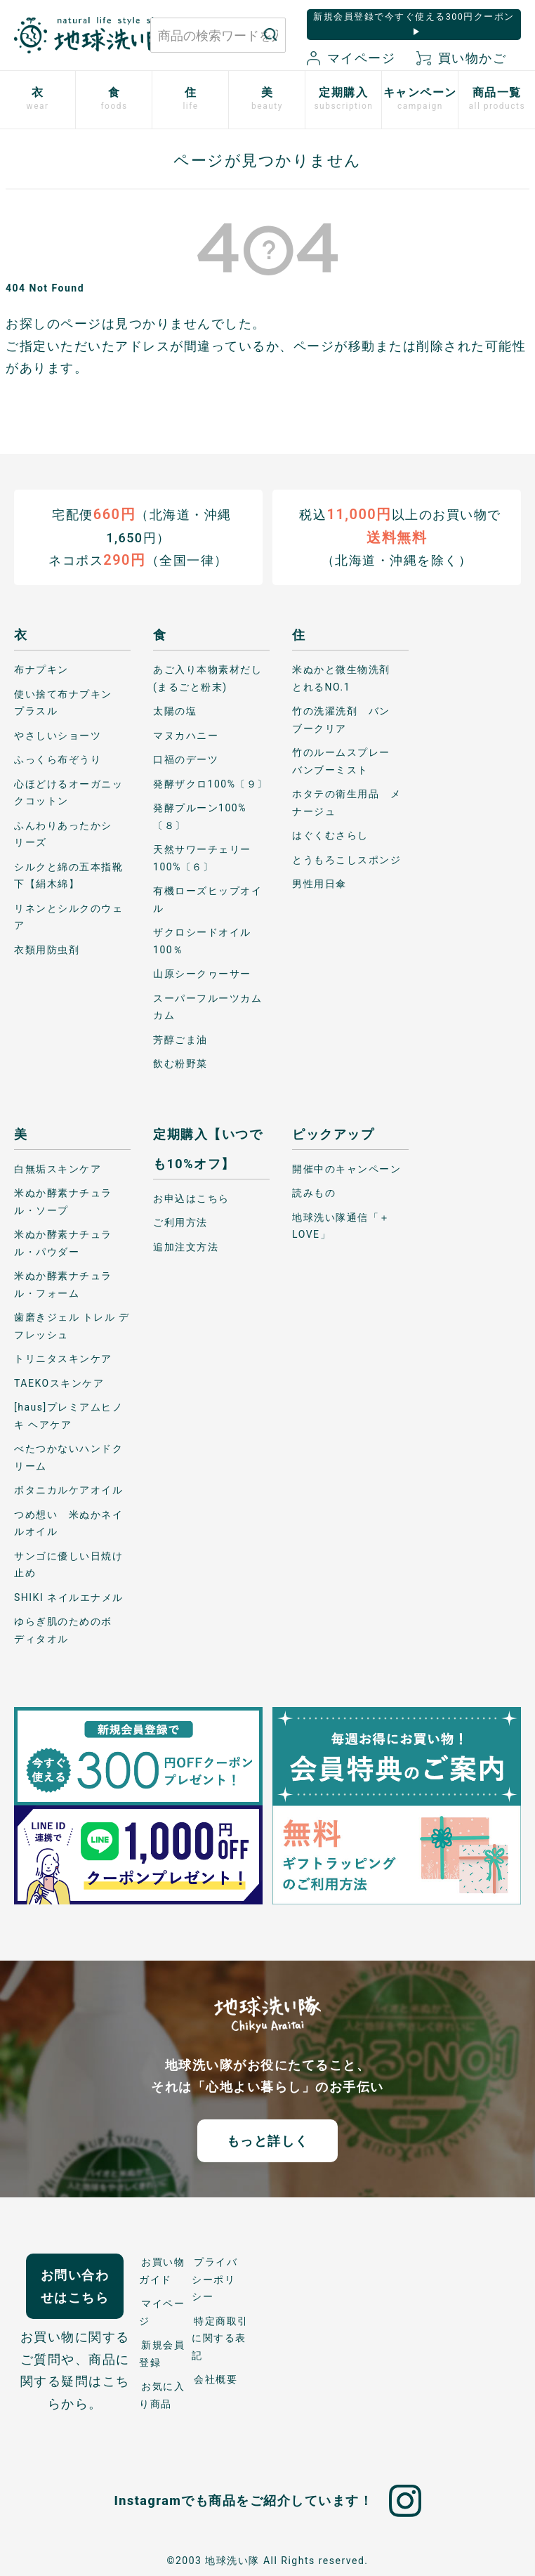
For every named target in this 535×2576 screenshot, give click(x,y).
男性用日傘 (319, 883)
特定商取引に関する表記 (220, 2337)
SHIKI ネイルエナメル (69, 1596)
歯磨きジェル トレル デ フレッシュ (72, 1326)
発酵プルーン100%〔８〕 (199, 816)
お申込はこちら (191, 1197)
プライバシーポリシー (214, 2279)
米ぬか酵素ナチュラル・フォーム (63, 1284)
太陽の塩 (175, 711)
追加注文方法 (185, 1246)
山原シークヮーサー (202, 973)
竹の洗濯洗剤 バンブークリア (341, 719)
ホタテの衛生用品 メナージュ (346, 802)
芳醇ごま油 (180, 1039)
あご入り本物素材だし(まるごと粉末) (207, 678)
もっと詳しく (268, 2140)
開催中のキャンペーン (346, 1168)
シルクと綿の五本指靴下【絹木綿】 (68, 875)
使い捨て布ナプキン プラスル (68, 702)
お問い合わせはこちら (75, 2286)
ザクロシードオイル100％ (202, 941)
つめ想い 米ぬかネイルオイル (68, 1522)
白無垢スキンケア (57, 1168)
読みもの (314, 1192)
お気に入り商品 (162, 2395)
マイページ (351, 58)
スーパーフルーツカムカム (207, 1006)
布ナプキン (41, 669)
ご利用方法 (180, 1222)
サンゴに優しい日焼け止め (68, 1564)
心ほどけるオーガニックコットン (68, 792)
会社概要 (215, 2379)
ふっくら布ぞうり (57, 759)
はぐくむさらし (330, 835)
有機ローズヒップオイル (207, 899)
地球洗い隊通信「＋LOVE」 (341, 1225)
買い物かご (461, 58)
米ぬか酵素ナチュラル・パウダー (63, 1243)
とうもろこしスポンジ (346, 859)
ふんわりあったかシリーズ (63, 833)
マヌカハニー (185, 734)
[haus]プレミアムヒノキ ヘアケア (68, 1415)
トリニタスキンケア (63, 1358)
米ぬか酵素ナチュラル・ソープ (63, 1201)
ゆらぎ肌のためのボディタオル (63, 1630)
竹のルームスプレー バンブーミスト (346, 761)
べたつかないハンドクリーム (68, 1457)
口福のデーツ (185, 759)
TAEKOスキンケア (59, 1382)
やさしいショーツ (57, 734)
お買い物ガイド (162, 2270)
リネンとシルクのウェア (68, 916)
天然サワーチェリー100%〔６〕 (202, 858)
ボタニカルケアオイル (68, 1490)
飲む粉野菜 (180, 1063)
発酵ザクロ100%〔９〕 (210, 783)
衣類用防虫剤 (46, 949)
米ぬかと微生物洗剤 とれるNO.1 (346, 678)
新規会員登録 (162, 2353)
